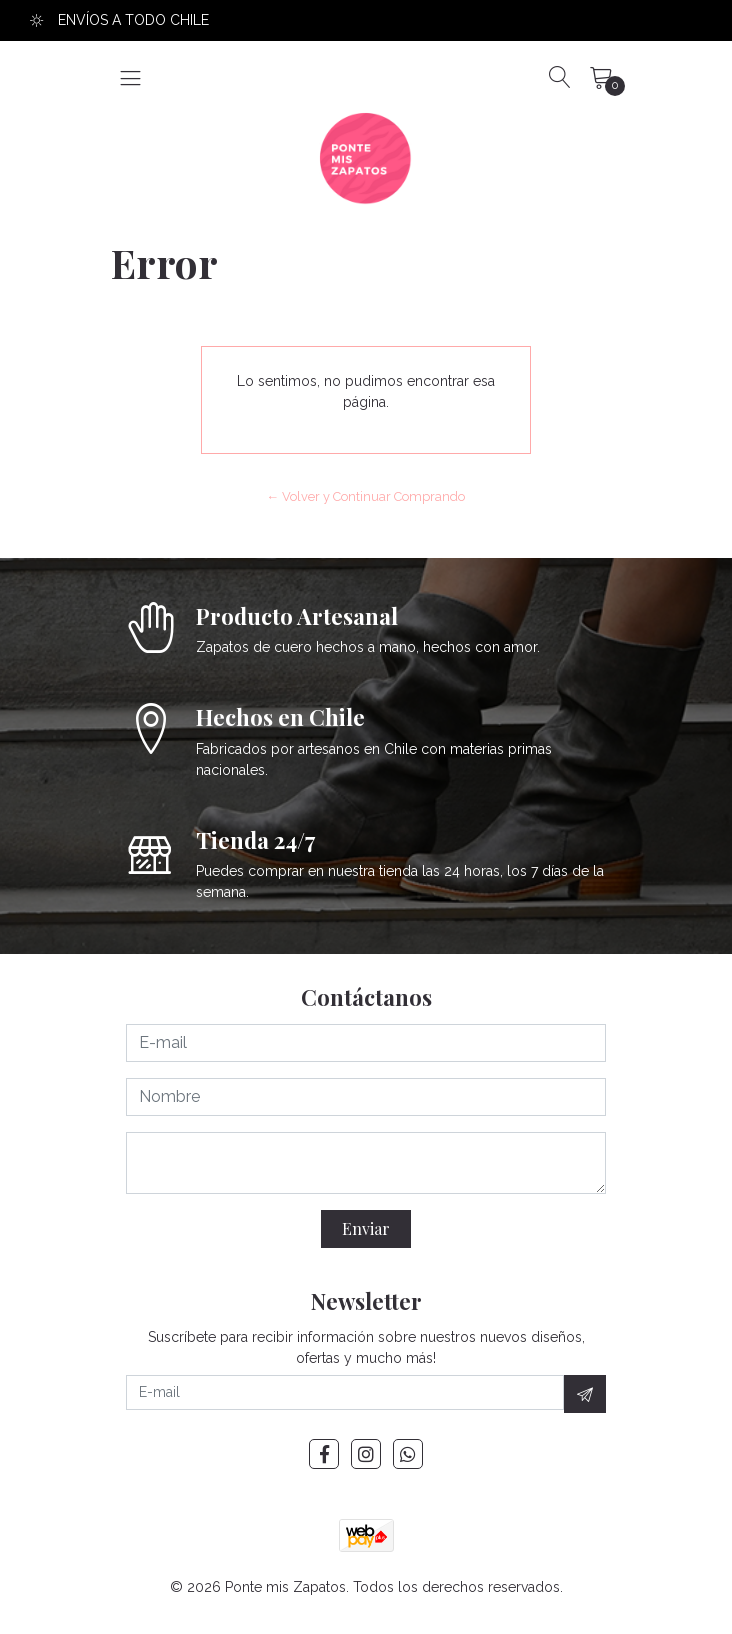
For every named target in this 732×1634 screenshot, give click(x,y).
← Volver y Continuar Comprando (366, 496)
